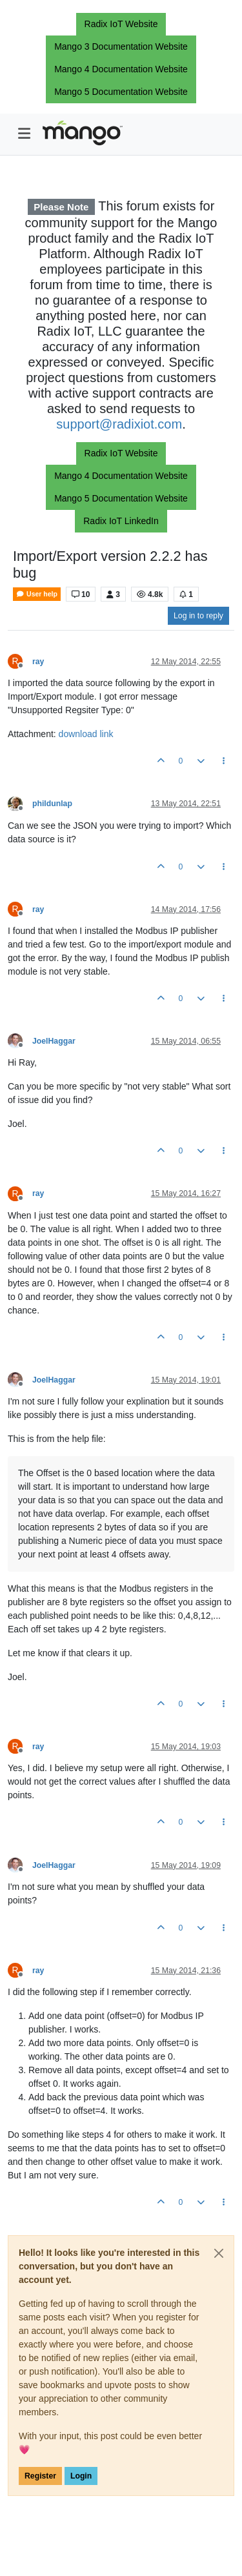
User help (36, 594)
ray (38, 661)
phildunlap (52, 803)
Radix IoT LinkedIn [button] (120, 521)
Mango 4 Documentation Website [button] (121, 69)
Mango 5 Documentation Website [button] (121, 91)
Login (81, 2475)
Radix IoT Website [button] (121, 24)
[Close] (219, 2253)
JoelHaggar (54, 1041)
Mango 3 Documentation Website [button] (121, 46)
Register (40, 2475)
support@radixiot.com (119, 424)
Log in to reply (198, 615)
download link (86, 734)
